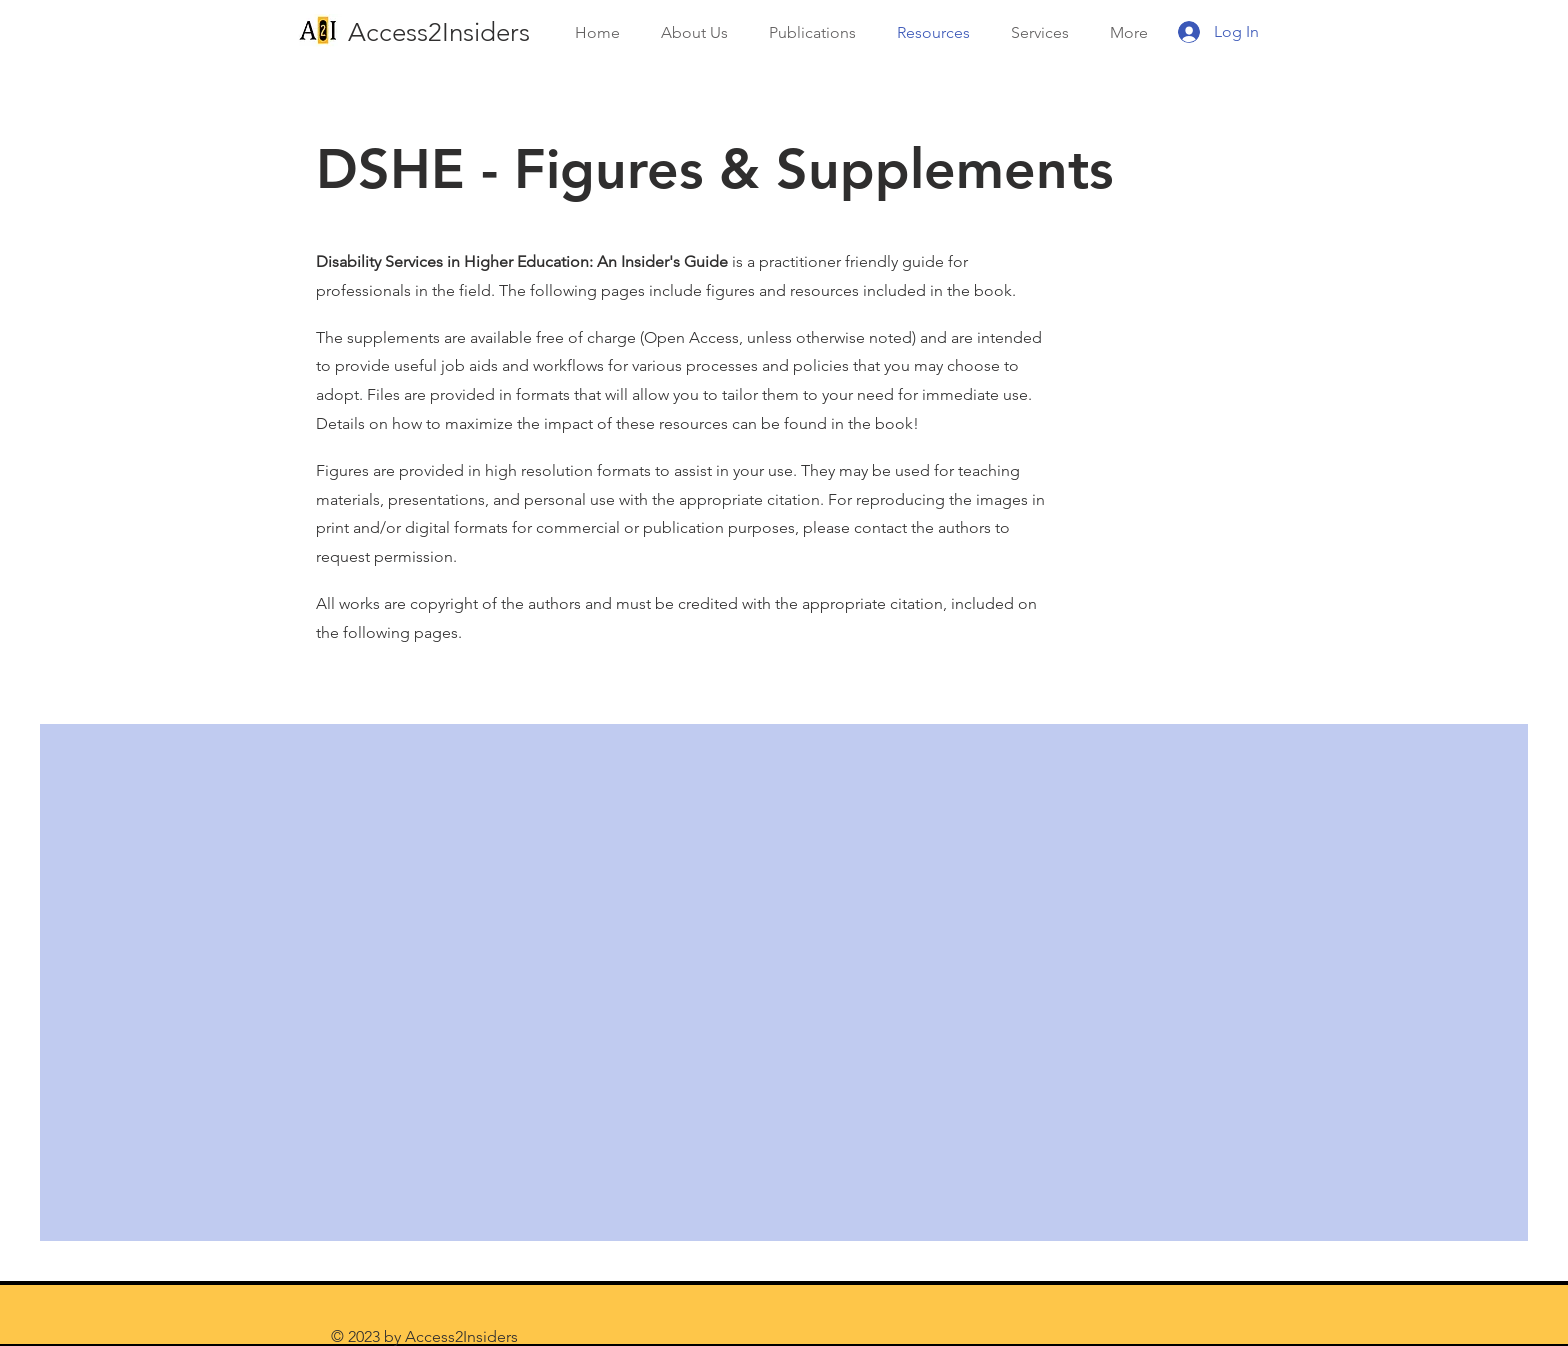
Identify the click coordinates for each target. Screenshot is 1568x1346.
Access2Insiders (439, 32)
